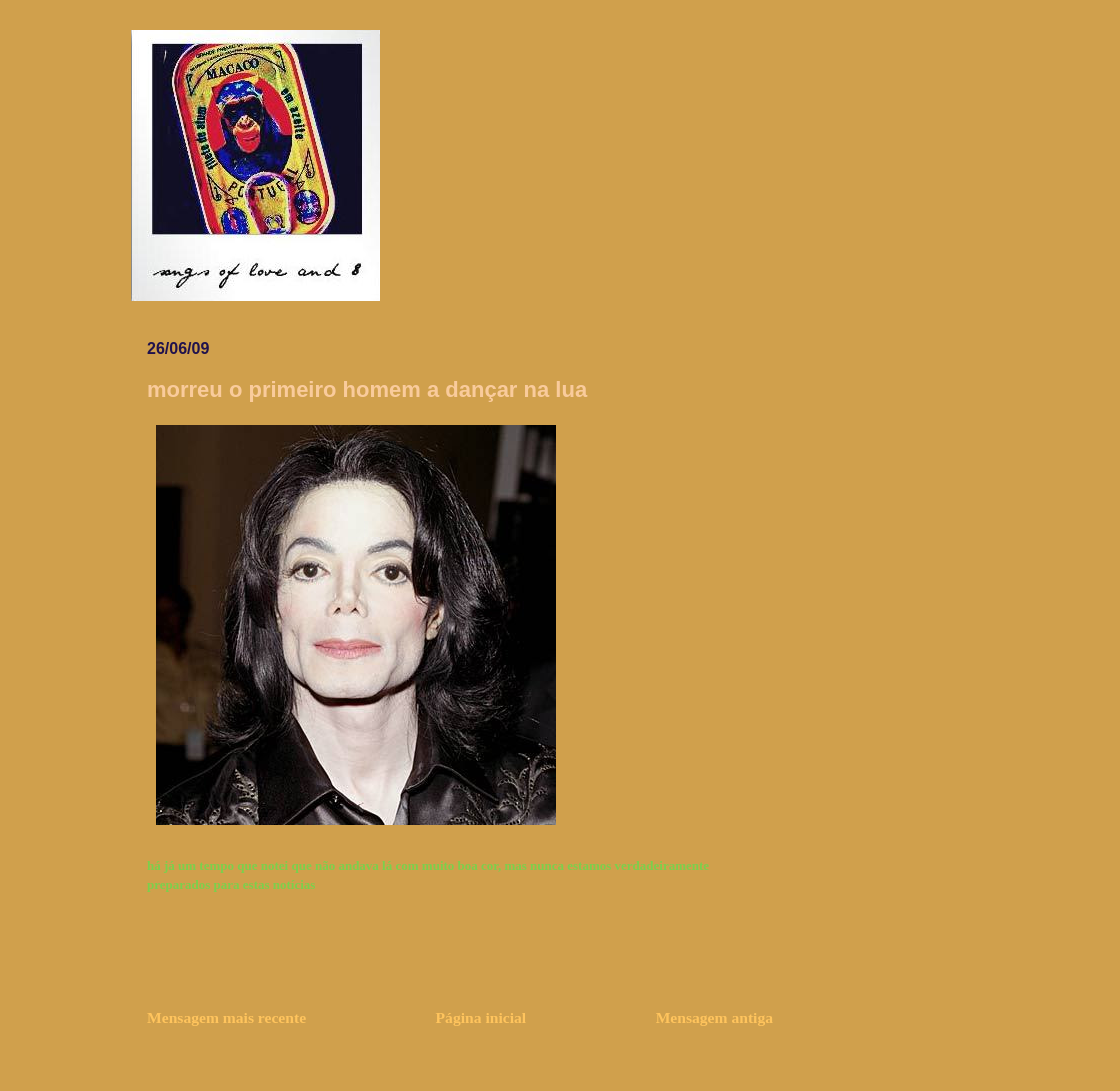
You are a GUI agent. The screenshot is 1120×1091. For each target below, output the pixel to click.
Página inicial (481, 1017)
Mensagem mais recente (226, 1017)
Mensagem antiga (714, 1017)
